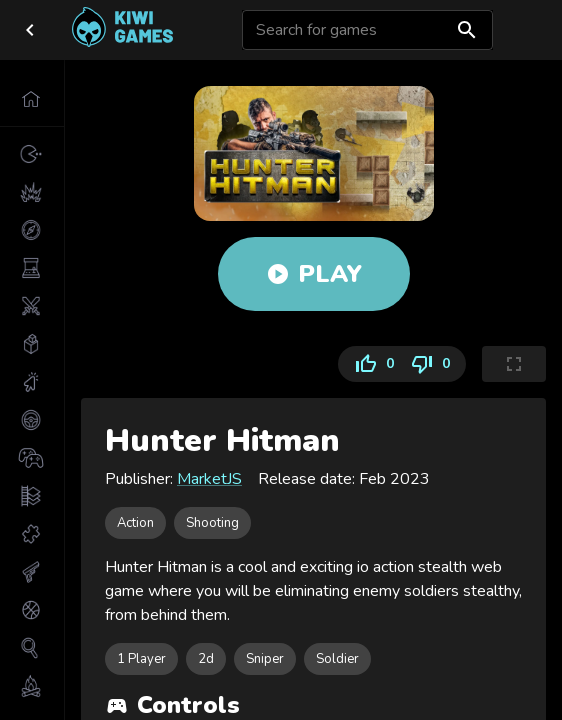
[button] (32, 99)
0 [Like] (370, 364)
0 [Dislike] (434, 364)
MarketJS (209, 479)
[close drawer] (30, 30)
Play (314, 274)
